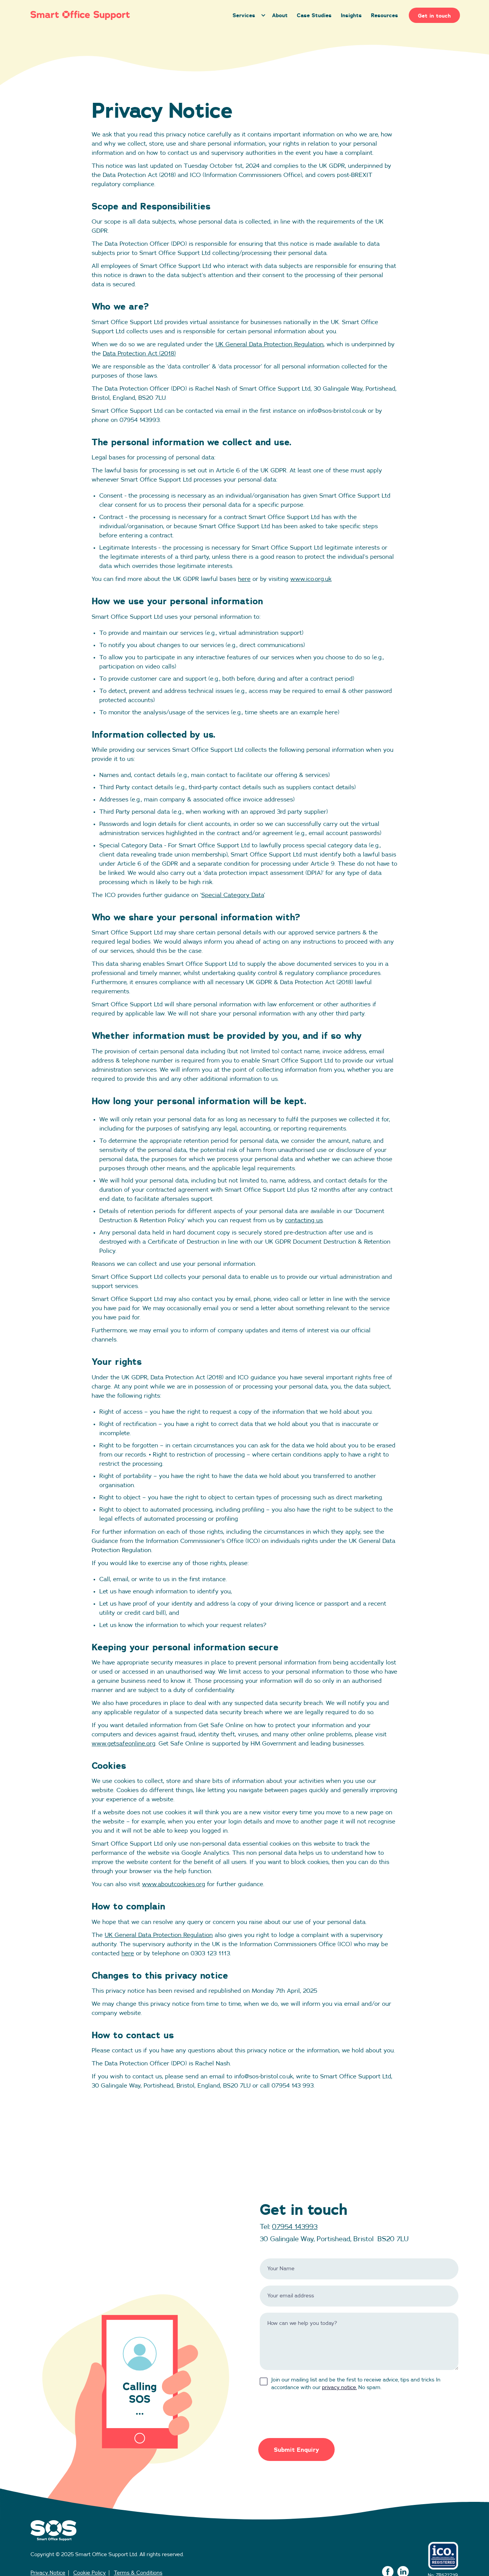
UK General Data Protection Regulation (269, 344)
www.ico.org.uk (311, 579)
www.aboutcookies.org (173, 1884)
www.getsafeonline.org (123, 1744)
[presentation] (318, 2411)
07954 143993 (294, 2227)
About (280, 15)
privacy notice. (339, 2387)
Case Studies (314, 15)
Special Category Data (232, 895)
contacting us (304, 1220)
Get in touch (434, 15)
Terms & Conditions (138, 2573)
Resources (384, 15)
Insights (351, 15)
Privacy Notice (48, 2573)
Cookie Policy (89, 2573)
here (244, 579)
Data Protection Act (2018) (139, 353)
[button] (248, 15)
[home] (125, 15)
